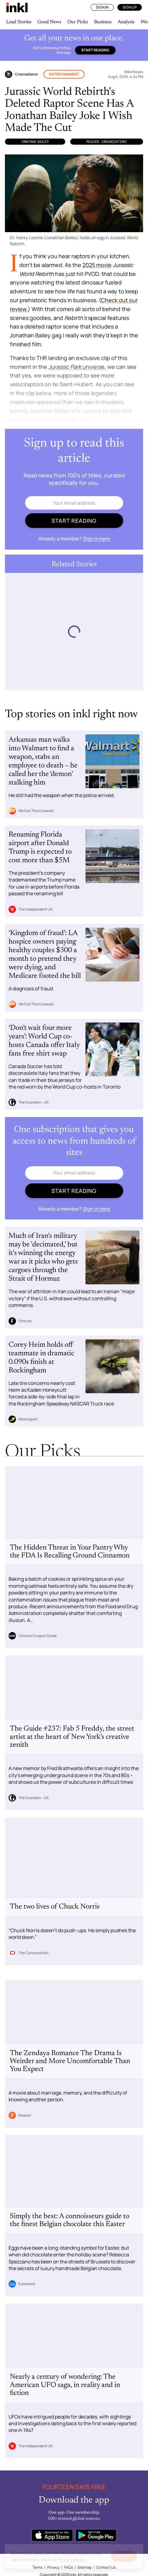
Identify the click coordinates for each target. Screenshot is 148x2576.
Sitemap (85, 2567)
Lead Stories (18, 22)
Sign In (102, 7)
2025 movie (97, 265)
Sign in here (96, 538)
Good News (49, 22)
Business (103, 22)
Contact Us (106, 2567)
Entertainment (64, 74)
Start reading (95, 50)
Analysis (126, 22)
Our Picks (77, 22)
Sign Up (130, 7)
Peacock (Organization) (106, 141)
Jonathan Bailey (35, 141)
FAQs (68, 2567)
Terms (37, 2567)
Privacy (53, 2567)
